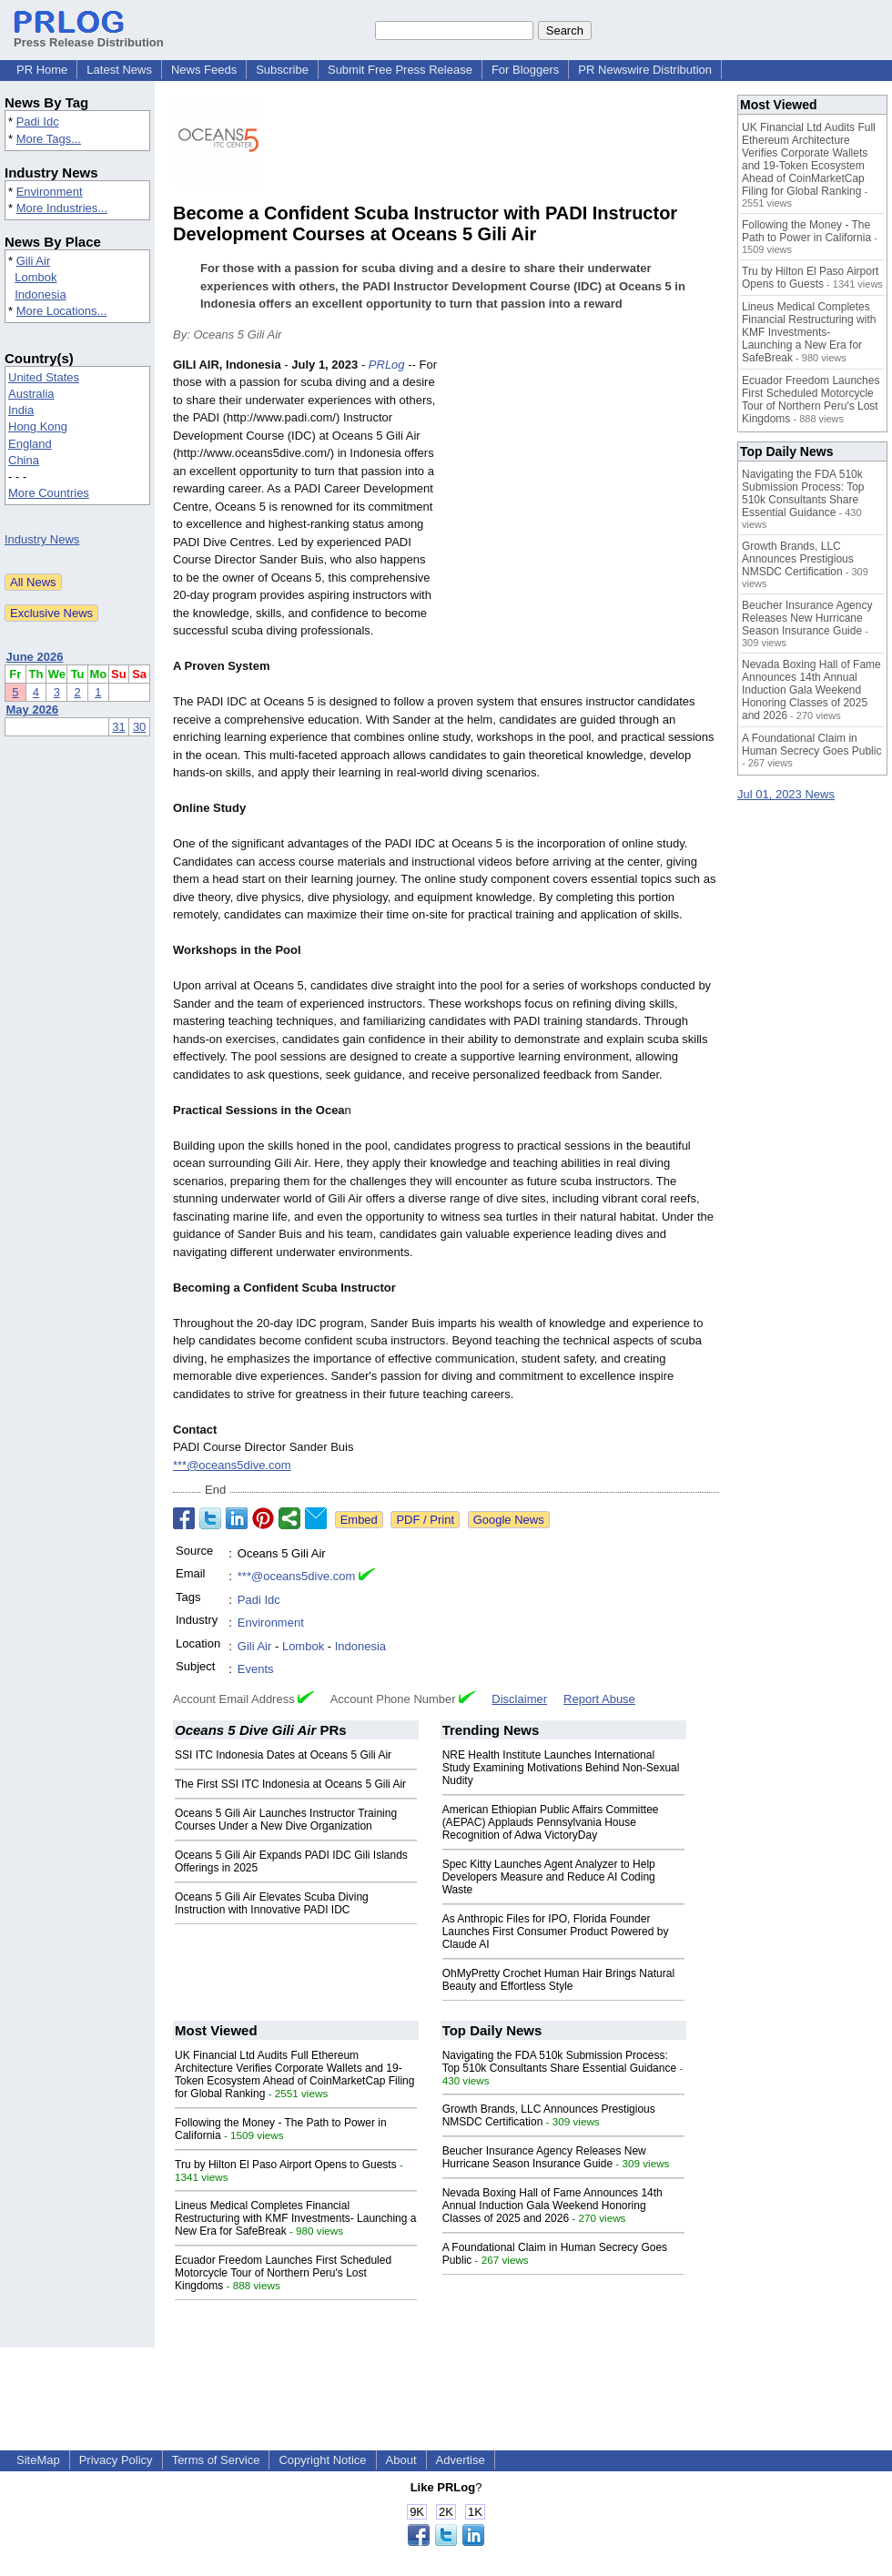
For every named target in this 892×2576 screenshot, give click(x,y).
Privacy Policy (116, 2460)
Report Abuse (599, 1699)
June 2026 (35, 657)
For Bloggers (525, 69)
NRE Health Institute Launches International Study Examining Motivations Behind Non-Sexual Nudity (561, 1768)
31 (118, 727)
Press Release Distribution (89, 35)
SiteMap (38, 2460)
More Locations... (61, 311)
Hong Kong (37, 426)
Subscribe (282, 69)
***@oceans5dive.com (232, 1465)
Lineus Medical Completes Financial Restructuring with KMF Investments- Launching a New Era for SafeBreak (295, 2218)
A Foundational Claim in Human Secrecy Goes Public (811, 744)
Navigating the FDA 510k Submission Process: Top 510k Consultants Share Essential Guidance (559, 2061)
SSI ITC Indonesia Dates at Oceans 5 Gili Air (283, 1755)
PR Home (41, 69)
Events (256, 1669)
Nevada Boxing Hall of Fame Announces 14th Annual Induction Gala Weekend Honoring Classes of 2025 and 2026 (552, 2205)
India (21, 410)
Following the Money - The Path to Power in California (806, 231)
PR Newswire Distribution (645, 69)
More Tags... (48, 139)
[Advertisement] (582, 489)
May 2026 (32, 709)
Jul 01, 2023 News (786, 794)
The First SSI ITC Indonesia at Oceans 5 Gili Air (290, 1784)
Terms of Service (216, 2460)
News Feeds (204, 69)
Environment (49, 191)
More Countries (48, 493)
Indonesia (40, 294)
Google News (508, 1519)
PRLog (387, 364)
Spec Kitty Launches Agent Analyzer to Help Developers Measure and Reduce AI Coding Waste (548, 1877)
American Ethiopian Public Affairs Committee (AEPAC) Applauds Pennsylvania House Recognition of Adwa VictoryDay (550, 1822)
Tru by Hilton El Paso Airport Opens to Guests (286, 2164)
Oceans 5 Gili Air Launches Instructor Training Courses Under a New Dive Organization (286, 1819)
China (23, 460)
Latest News (119, 69)
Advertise (460, 2460)
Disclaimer (519, 1699)
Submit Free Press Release (400, 69)
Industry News (42, 539)
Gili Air (33, 261)
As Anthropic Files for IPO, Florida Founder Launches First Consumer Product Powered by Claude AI (555, 1931)
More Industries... (61, 208)
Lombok (35, 277)
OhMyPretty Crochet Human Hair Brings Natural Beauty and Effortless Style (558, 1980)
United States (43, 377)
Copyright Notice (322, 2460)
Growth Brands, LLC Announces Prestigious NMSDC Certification (798, 559)
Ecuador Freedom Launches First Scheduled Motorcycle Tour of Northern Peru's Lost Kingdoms (283, 2273)
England (30, 444)
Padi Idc (37, 121)
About (401, 2460)
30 (139, 727)
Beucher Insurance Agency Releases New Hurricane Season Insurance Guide (544, 2157)
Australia (31, 394)
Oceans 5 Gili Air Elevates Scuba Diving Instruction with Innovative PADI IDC (272, 1903)
